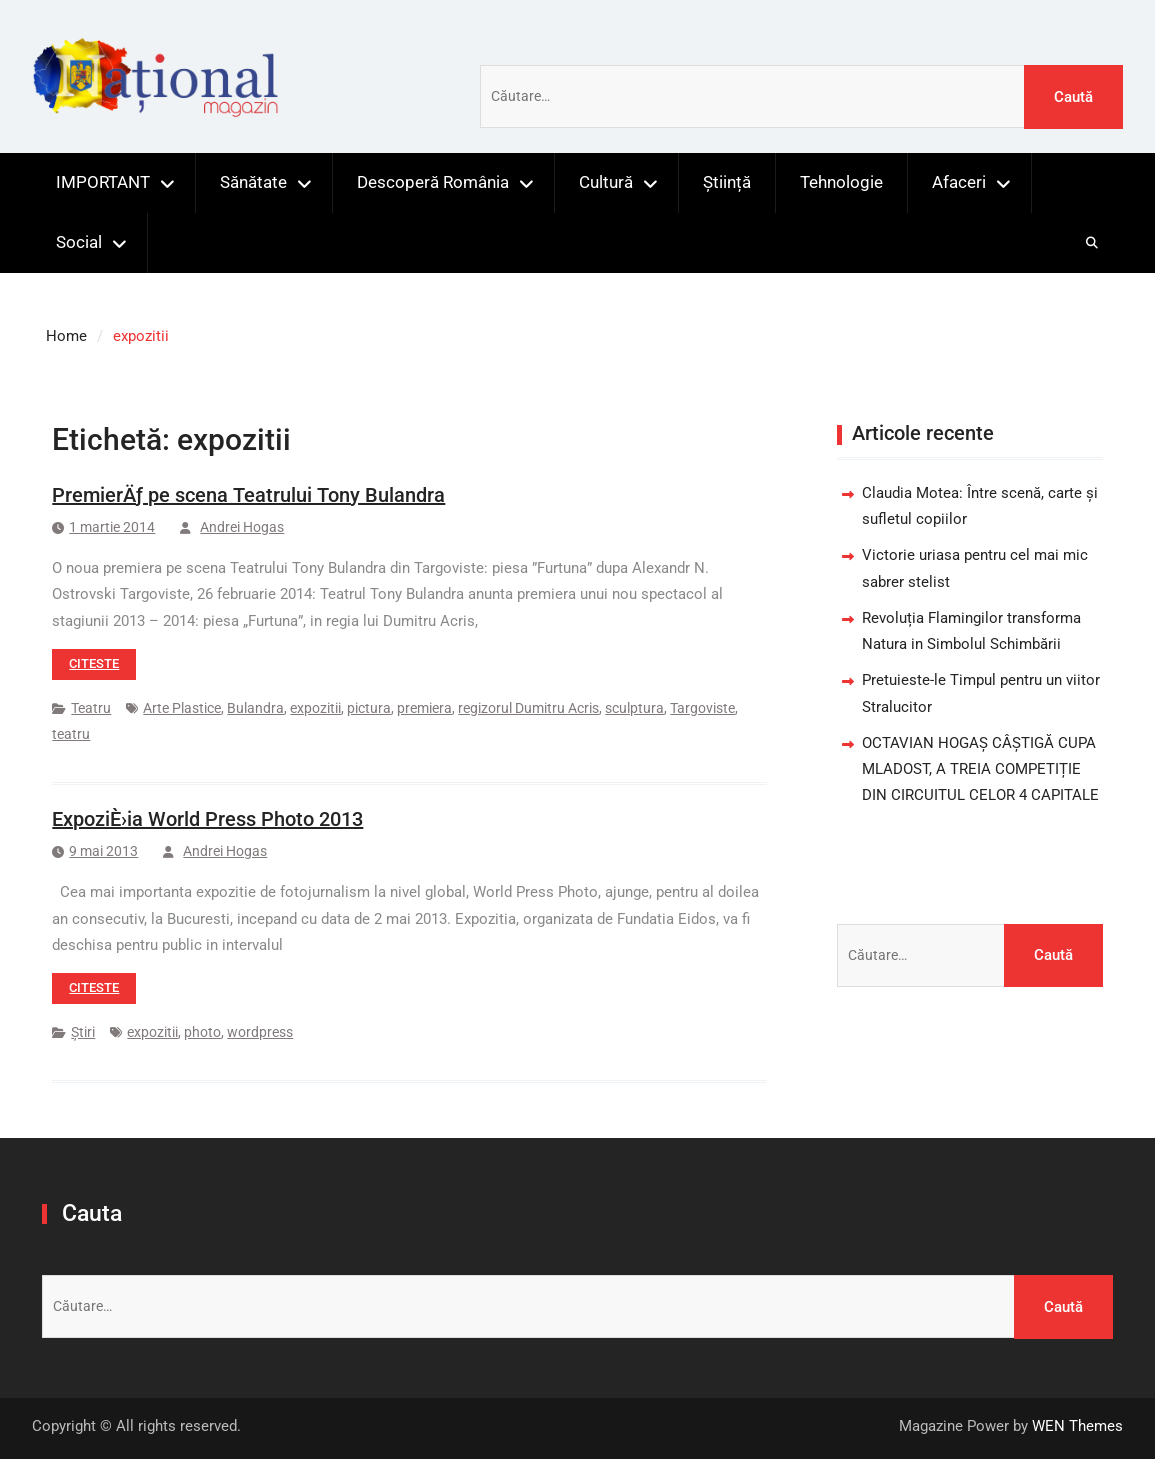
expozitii (315, 708)
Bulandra (255, 708)
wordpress (260, 1032)
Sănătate (253, 182)
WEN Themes (1077, 1426)
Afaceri (959, 182)
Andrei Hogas (242, 527)
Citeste (94, 663)
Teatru (91, 708)
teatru (71, 734)
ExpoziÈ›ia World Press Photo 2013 (207, 819)
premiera (424, 708)
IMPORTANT (103, 182)
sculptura (634, 708)
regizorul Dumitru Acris (528, 708)
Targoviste (702, 708)
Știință (727, 182)
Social (79, 242)
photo (202, 1032)
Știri (83, 1032)
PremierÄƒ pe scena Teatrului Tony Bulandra (248, 495)
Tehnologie (841, 182)
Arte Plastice (182, 708)
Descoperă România (433, 182)
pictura (369, 708)
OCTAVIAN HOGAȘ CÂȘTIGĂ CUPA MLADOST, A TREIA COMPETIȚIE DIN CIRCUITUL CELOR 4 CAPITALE (980, 769)
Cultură (606, 182)
